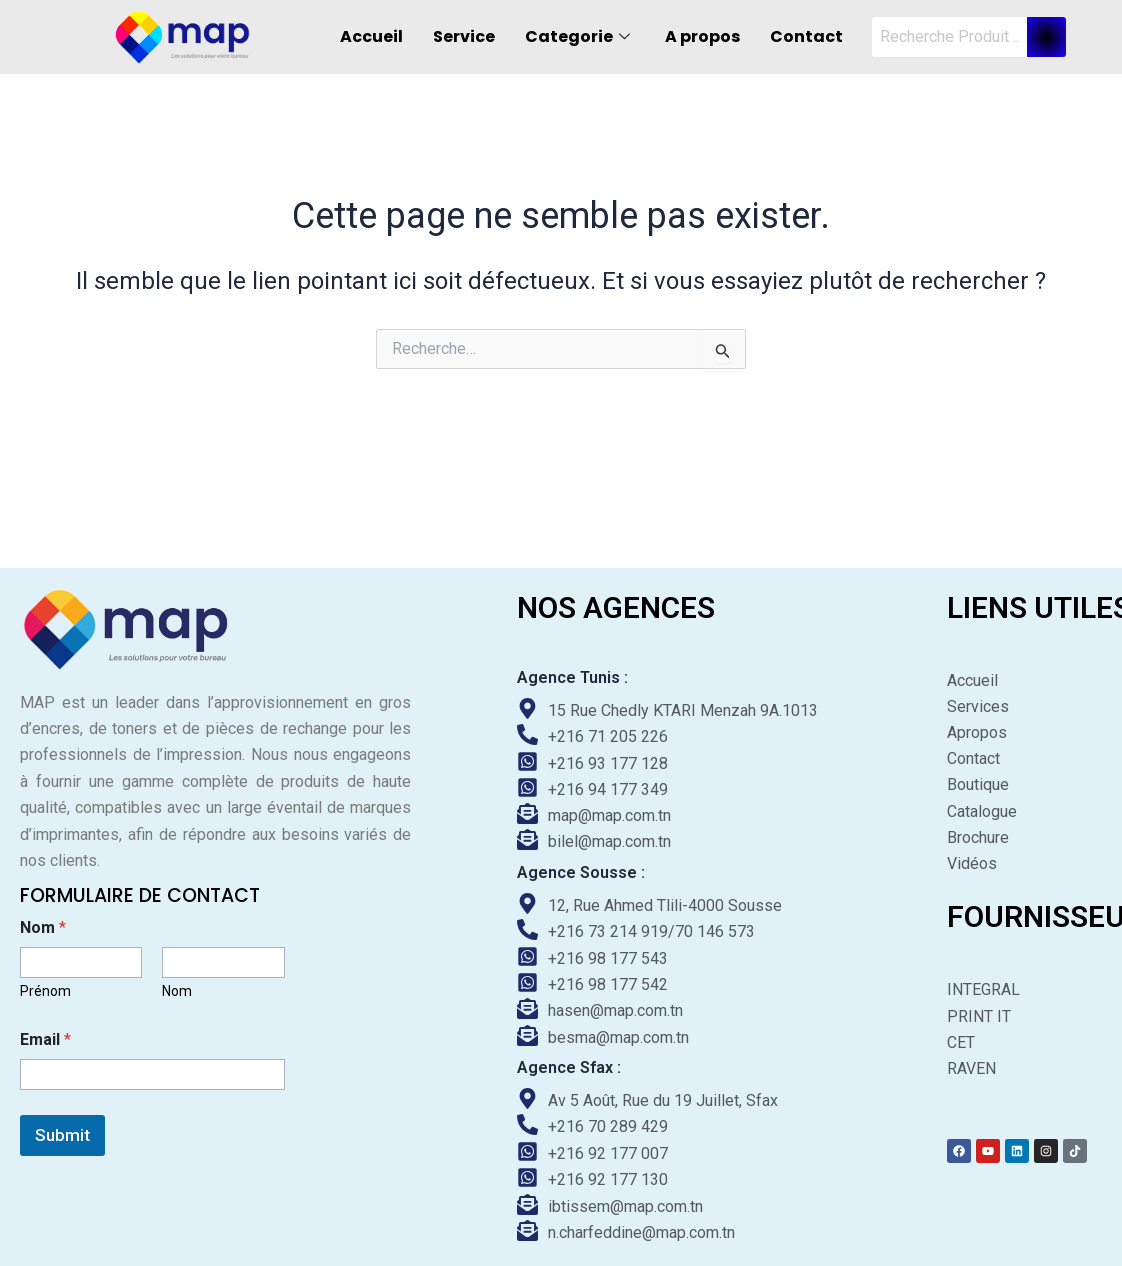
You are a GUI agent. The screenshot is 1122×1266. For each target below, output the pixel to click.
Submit (62, 1134)
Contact (806, 36)
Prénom (45, 990)
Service (464, 36)
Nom (177, 990)
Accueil (371, 36)
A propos (702, 36)
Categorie (580, 36)
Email (45, 1038)
